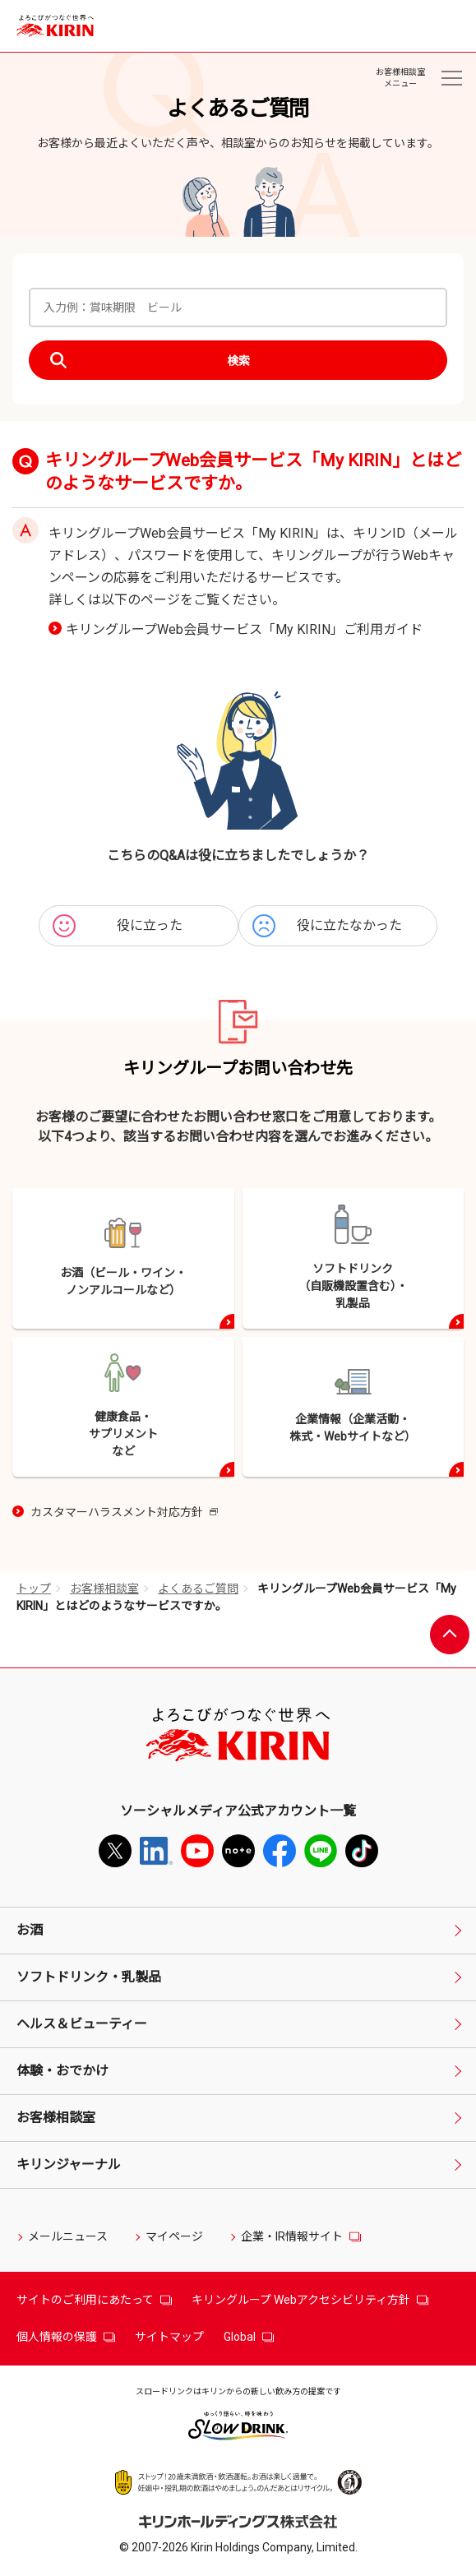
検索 (238, 361)
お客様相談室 (104, 1588)
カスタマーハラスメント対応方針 (124, 1513)
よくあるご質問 (198, 1588)
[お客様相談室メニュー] (451, 78)
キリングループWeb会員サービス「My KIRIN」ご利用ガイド (244, 629)
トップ (33, 1588)
